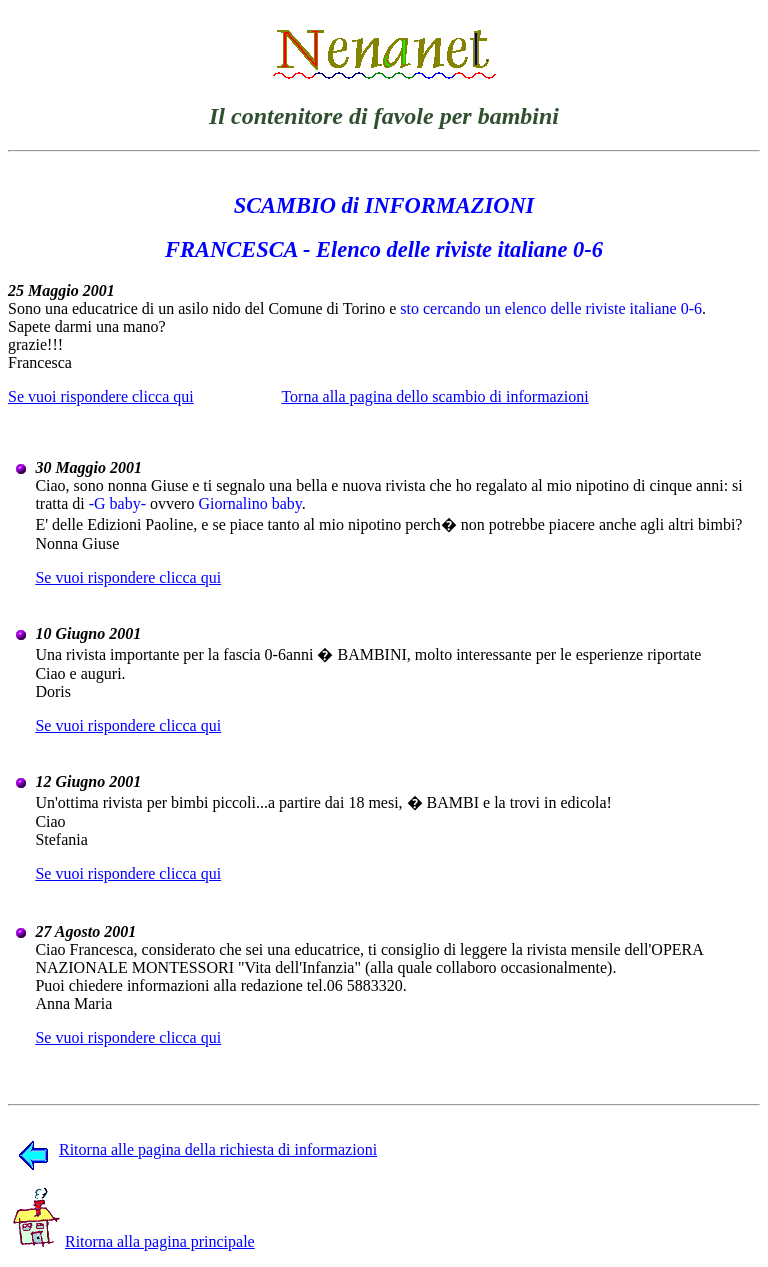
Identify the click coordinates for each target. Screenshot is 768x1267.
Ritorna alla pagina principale (134, 1241)
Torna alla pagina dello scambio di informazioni (434, 396)
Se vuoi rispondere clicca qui (101, 396)
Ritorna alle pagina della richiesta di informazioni (197, 1149)
